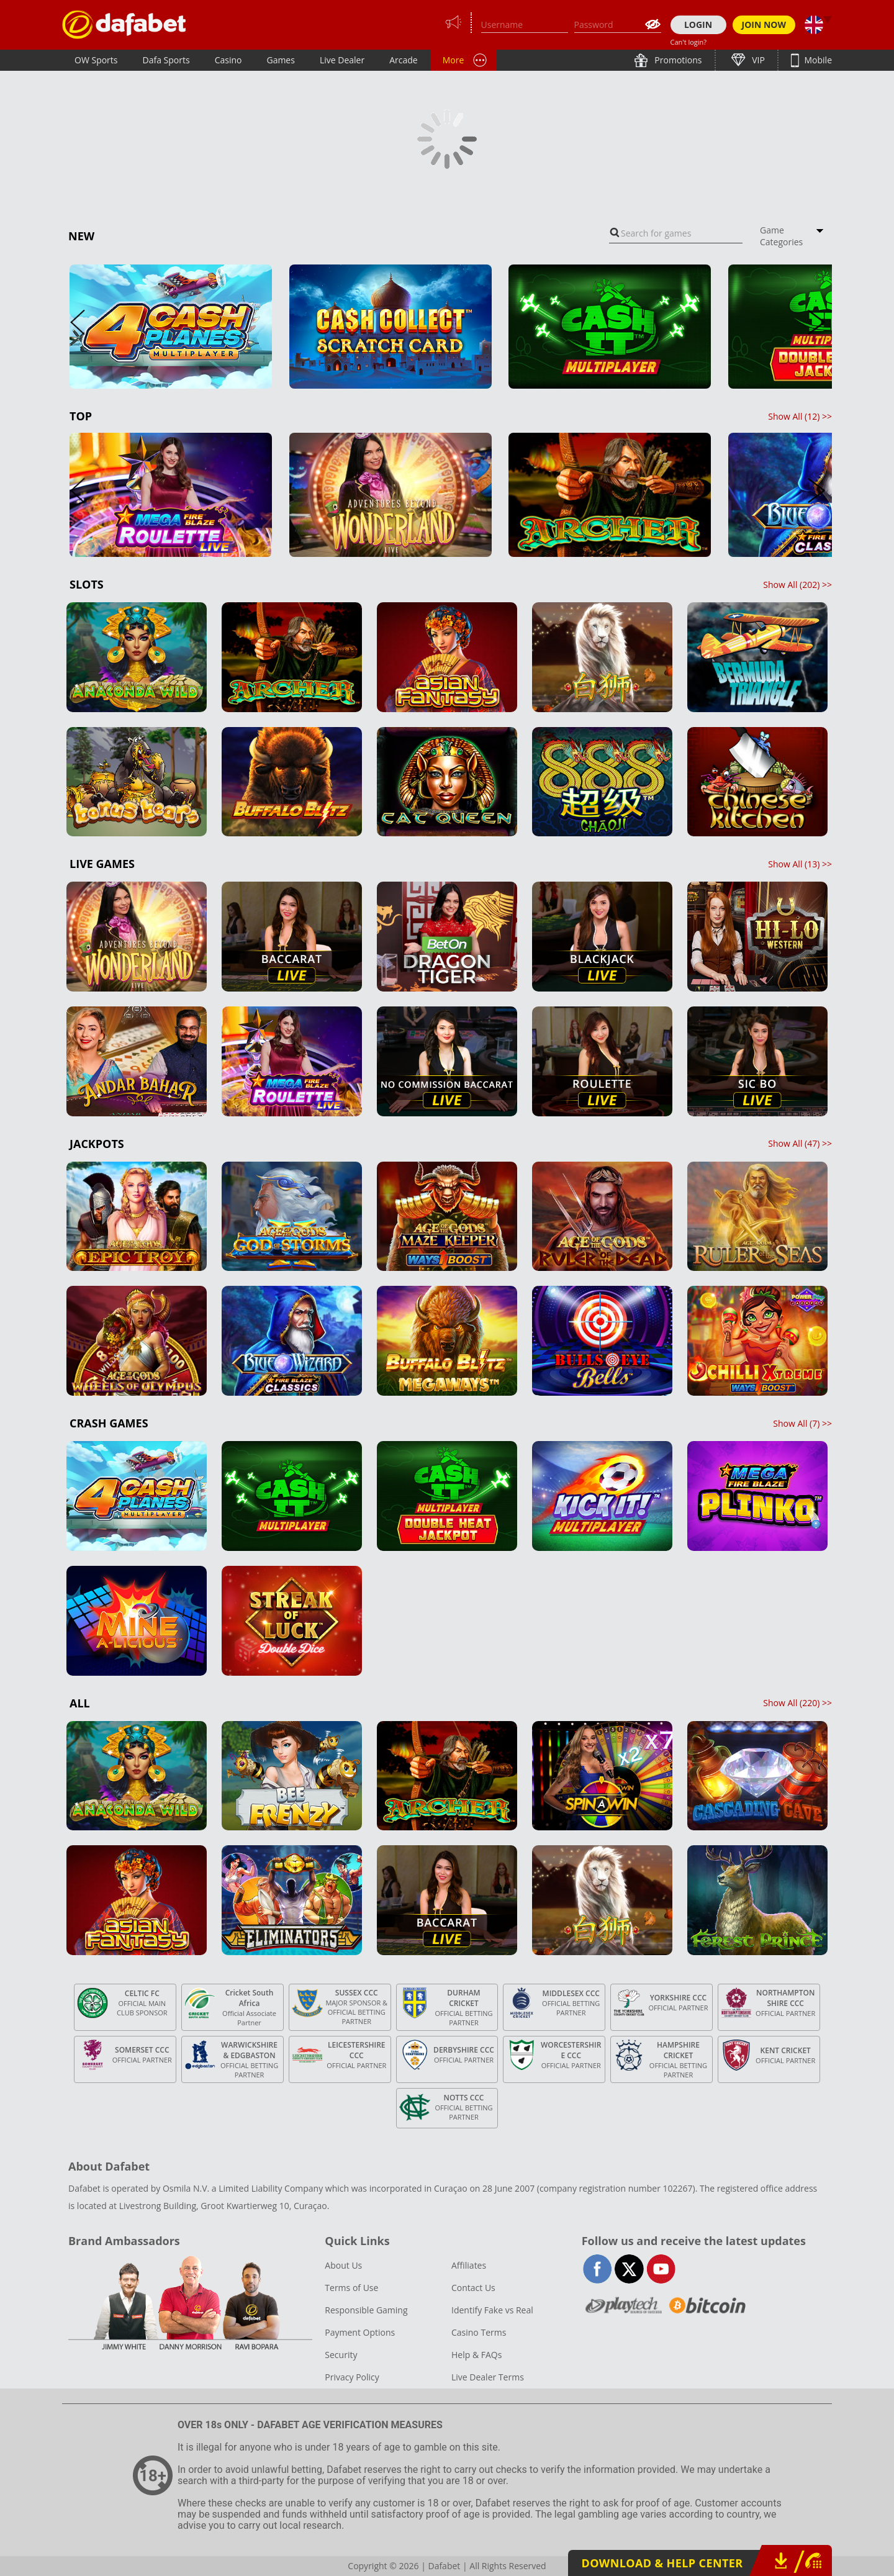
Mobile (817, 60)
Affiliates (468, 2265)
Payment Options (360, 2332)
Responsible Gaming (366, 2310)
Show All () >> (800, 416)
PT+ (450, 60)
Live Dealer (342, 60)
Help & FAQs (476, 2355)
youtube (660, 2269)
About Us (343, 2265)
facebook (597, 2269)
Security (341, 2355)
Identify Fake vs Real (492, 2310)
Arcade (403, 60)
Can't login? (688, 42)
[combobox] (676, 233)
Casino (228, 60)
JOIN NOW (764, 24)
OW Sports (96, 60)
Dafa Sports (166, 60)
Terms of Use (351, 2288)
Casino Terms (478, 2332)
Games (280, 60)
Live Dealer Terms (487, 2377)
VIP (757, 60)
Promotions (677, 60)
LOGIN (698, 24)
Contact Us (473, 2288)
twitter (629, 2269)
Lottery (496, 60)
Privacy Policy (352, 2377)
